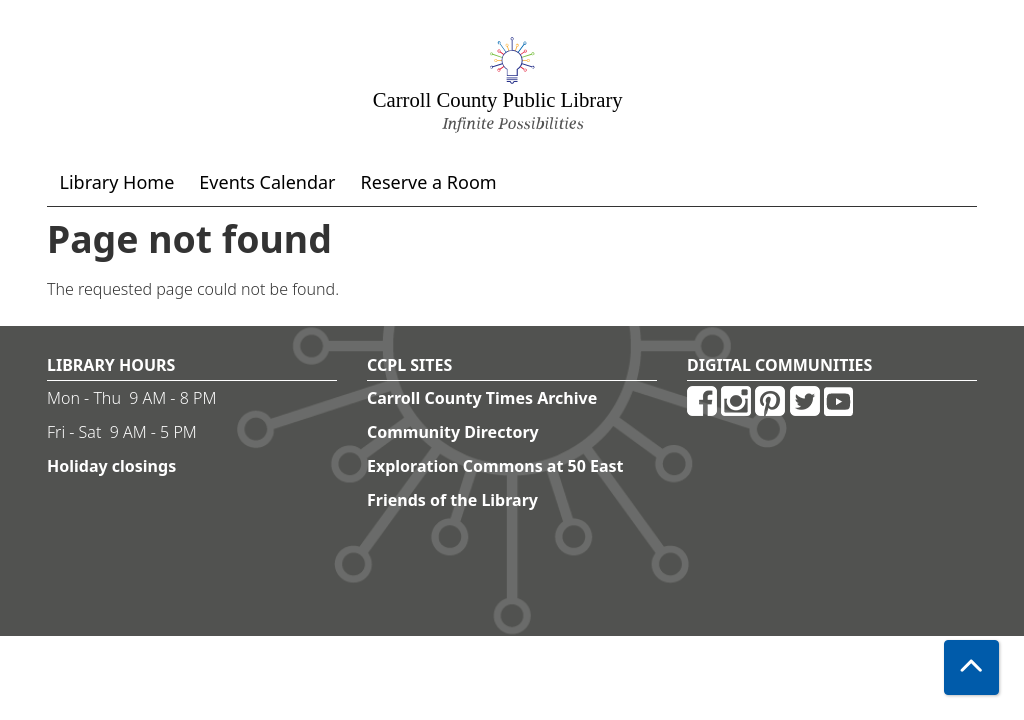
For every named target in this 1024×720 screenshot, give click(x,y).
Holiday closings (111, 466)
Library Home (117, 182)
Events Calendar (267, 182)
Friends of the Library (452, 500)
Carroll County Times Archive (482, 398)
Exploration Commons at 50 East (495, 466)
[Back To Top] (971, 667)
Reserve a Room (429, 182)
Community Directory (453, 432)
